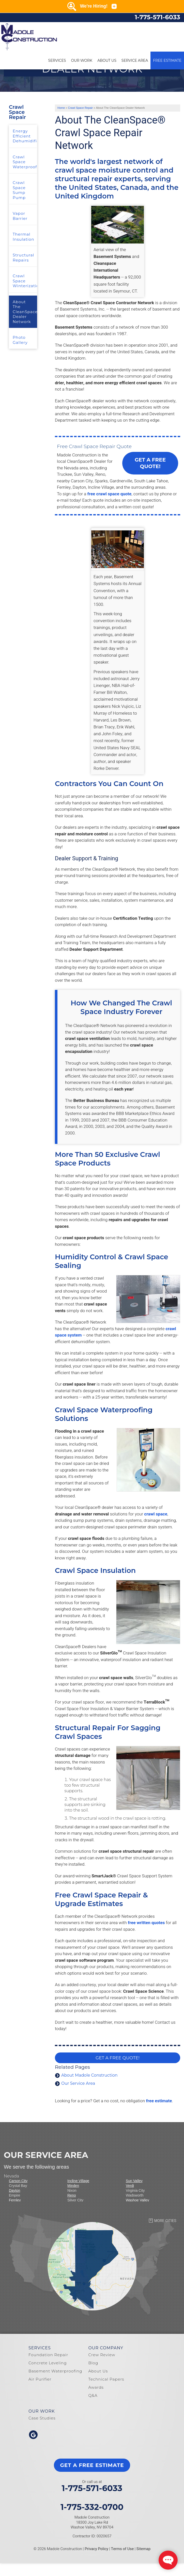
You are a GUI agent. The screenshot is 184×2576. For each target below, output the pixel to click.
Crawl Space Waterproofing (25, 162)
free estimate (159, 2101)
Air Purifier (39, 2379)
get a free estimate (92, 2465)
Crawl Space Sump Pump (19, 190)
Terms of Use (122, 2549)
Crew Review (101, 2354)
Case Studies (42, 2418)
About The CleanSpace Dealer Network (25, 311)
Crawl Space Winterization (25, 280)
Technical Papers (106, 2379)
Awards (96, 2387)
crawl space (155, 1514)
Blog (93, 2362)
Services (57, 60)
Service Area (134, 60)
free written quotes (146, 1923)
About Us (106, 60)
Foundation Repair (48, 2354)
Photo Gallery (20, 340)
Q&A (92, 2395)
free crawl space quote (109, 494)
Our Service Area (78, 2083)
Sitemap (143, 2549)
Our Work (81, 60)
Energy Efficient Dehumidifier (25, 136)
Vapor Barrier (20, 216)
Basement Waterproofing (55, 2371)
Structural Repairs (23, 258)
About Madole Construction (89, 2075)
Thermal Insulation (23, 237)
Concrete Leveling (47, 2362)
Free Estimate (167, 60)
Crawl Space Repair (17, 112)
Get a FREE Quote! (150, 463)
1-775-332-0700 (92, 2507)
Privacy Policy (96, 2549)
